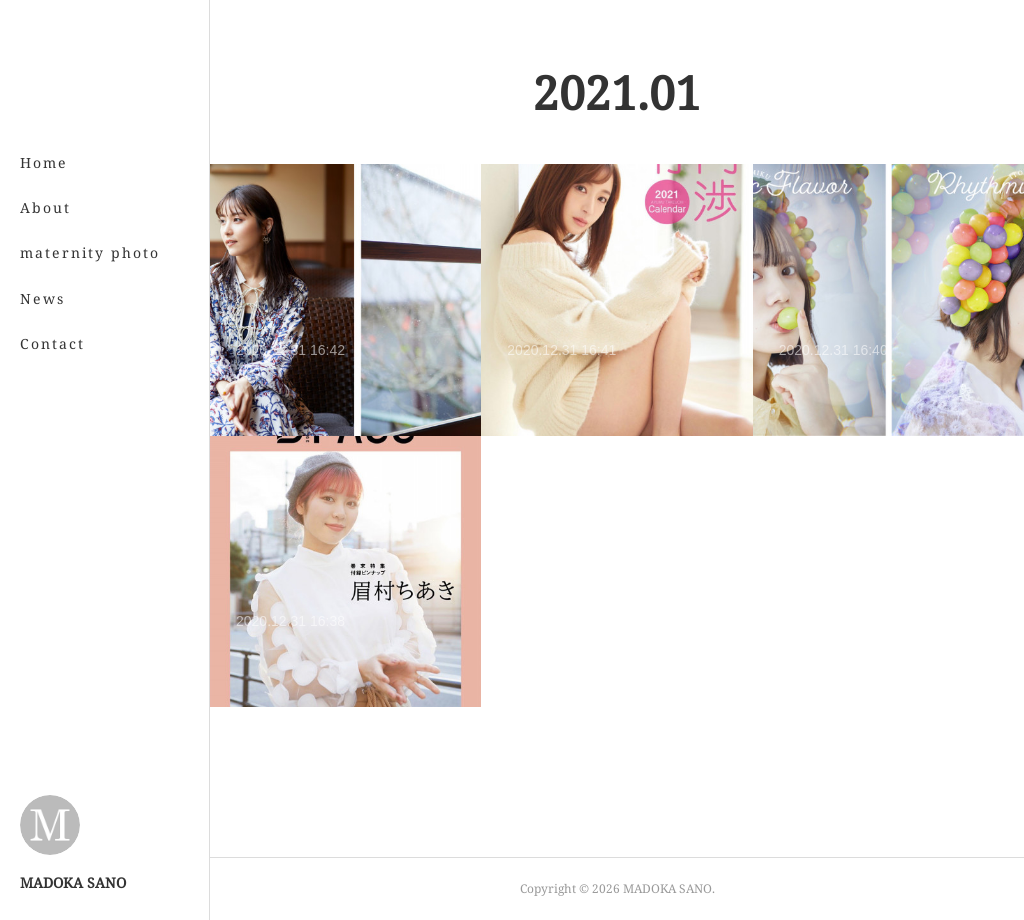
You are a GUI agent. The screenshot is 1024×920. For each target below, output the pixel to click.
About (45, 207)
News (42, 298)
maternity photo (90, 252)
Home (44, 162)
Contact (52, 343)
